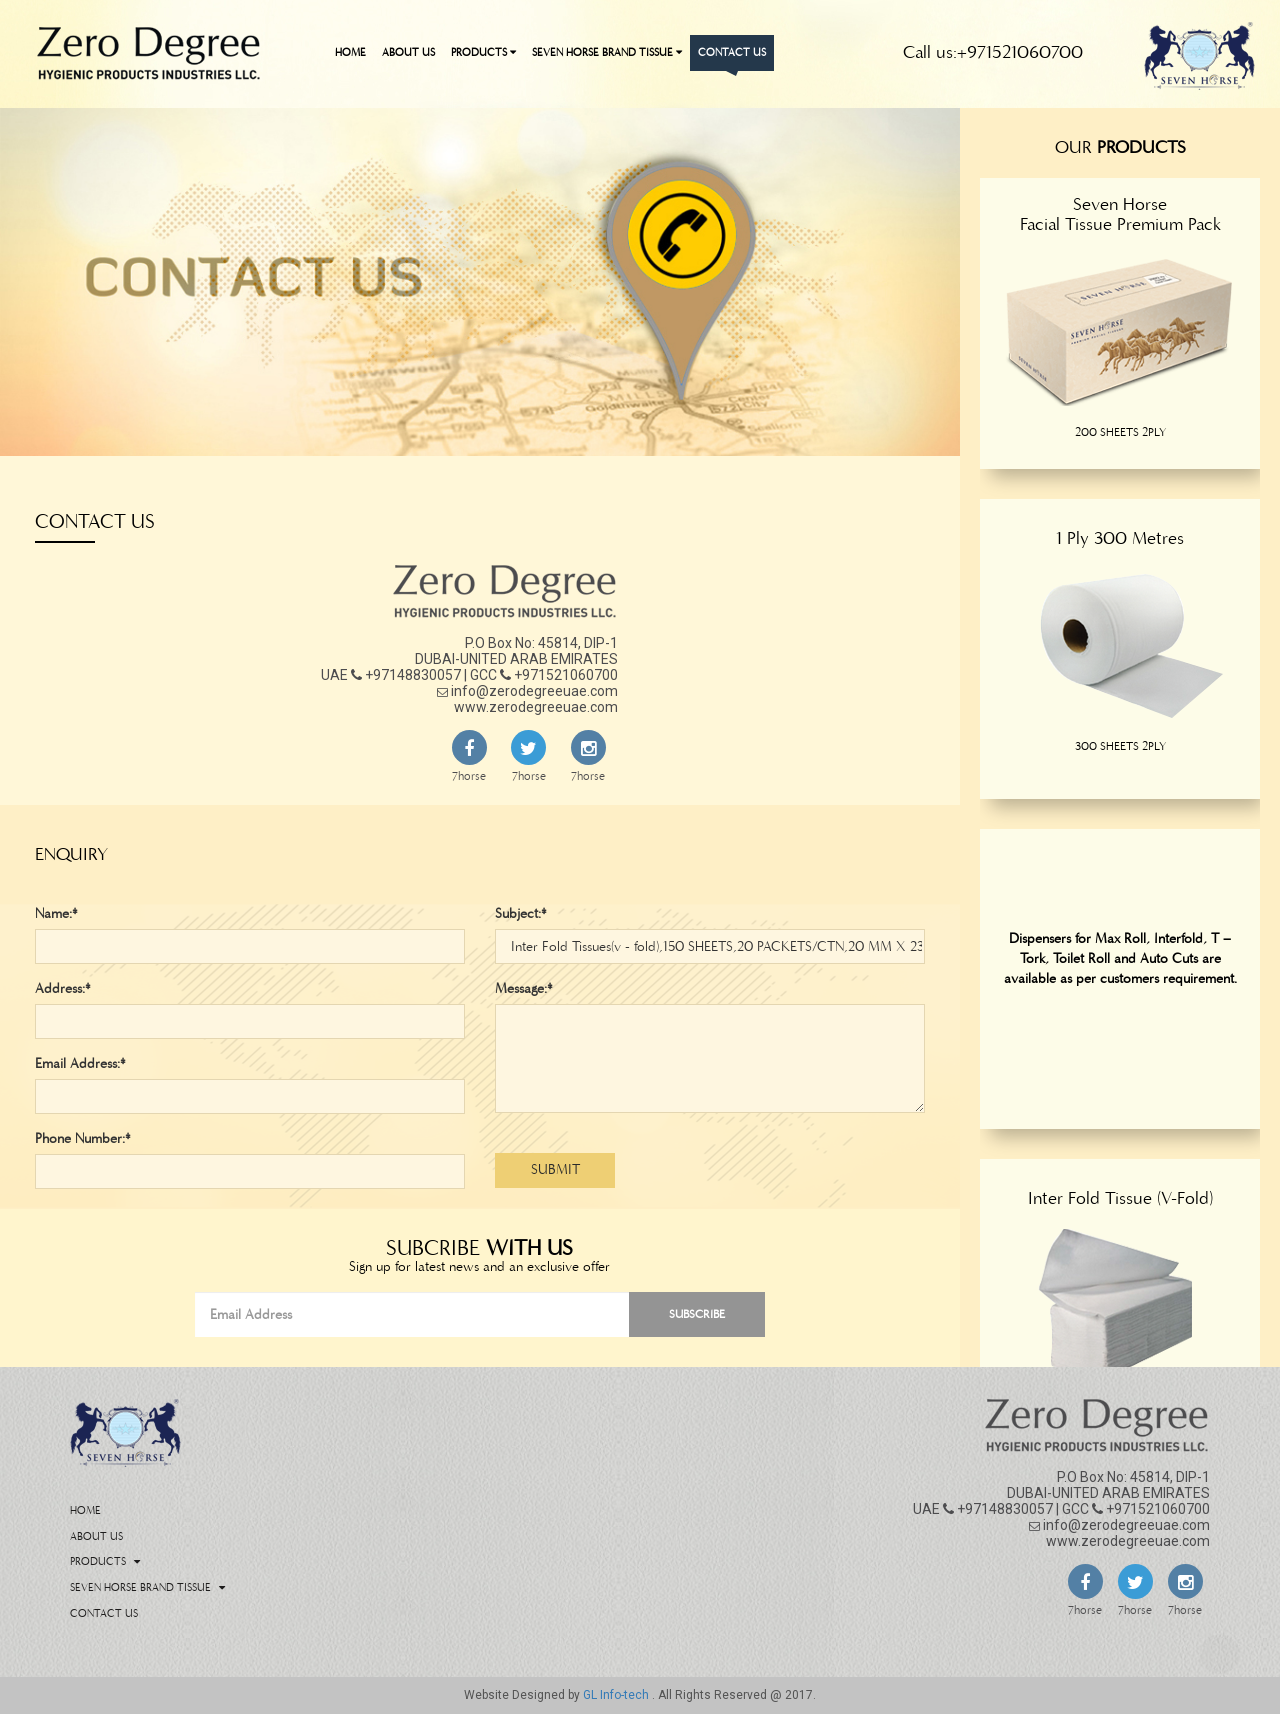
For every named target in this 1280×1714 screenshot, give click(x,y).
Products (483, 52)
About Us (408, 52)
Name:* (56, 913)
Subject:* (521, 913)
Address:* (63, 988)
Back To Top (1220, 1654)
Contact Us (732, 52)
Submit (555, 1169)
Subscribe (697, 1314)
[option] (1120, 343)
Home (350, 52)
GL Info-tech (617, 1695)
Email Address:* (80, 1063)
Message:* (524, 988)
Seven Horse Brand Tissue (607, 52)
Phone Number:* (83, 1138)
